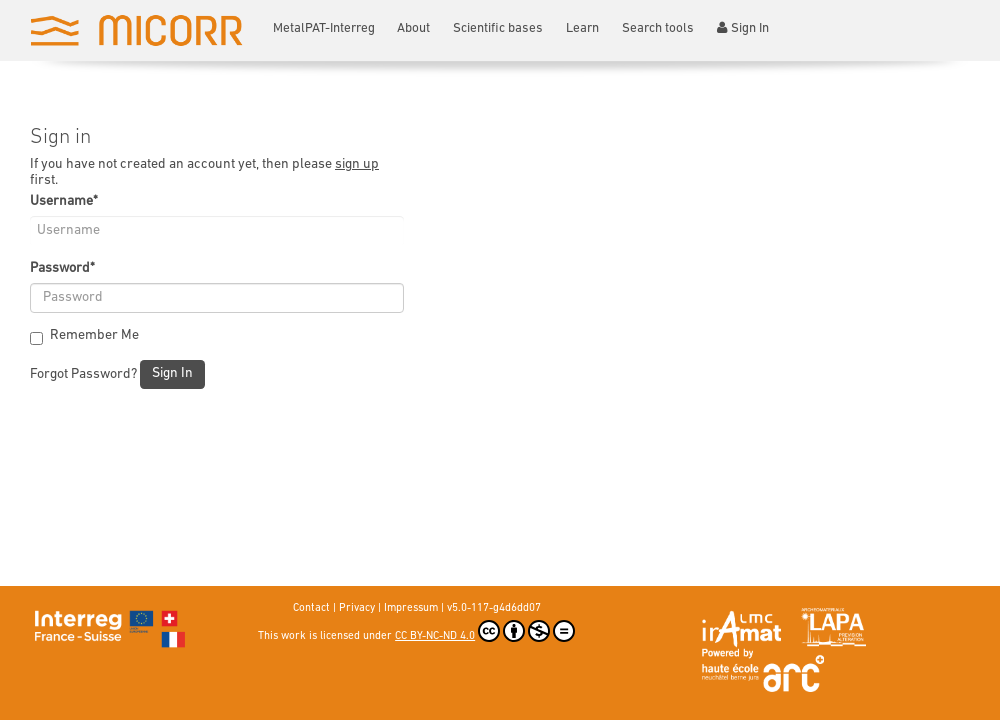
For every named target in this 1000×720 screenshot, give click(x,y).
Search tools (658, 28)
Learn (582, 28)
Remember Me (84, 336)
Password (62, 268)
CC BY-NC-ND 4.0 (485, 631)
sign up (357, 164)
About (413, 28)
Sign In (743, 28)
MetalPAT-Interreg (324, 28)
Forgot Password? (83, 374)
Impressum (411, 608)
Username (64, 201)
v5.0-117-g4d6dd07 (494, 608)
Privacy (357, 608)
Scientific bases (498, 28)
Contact (311, 608)
